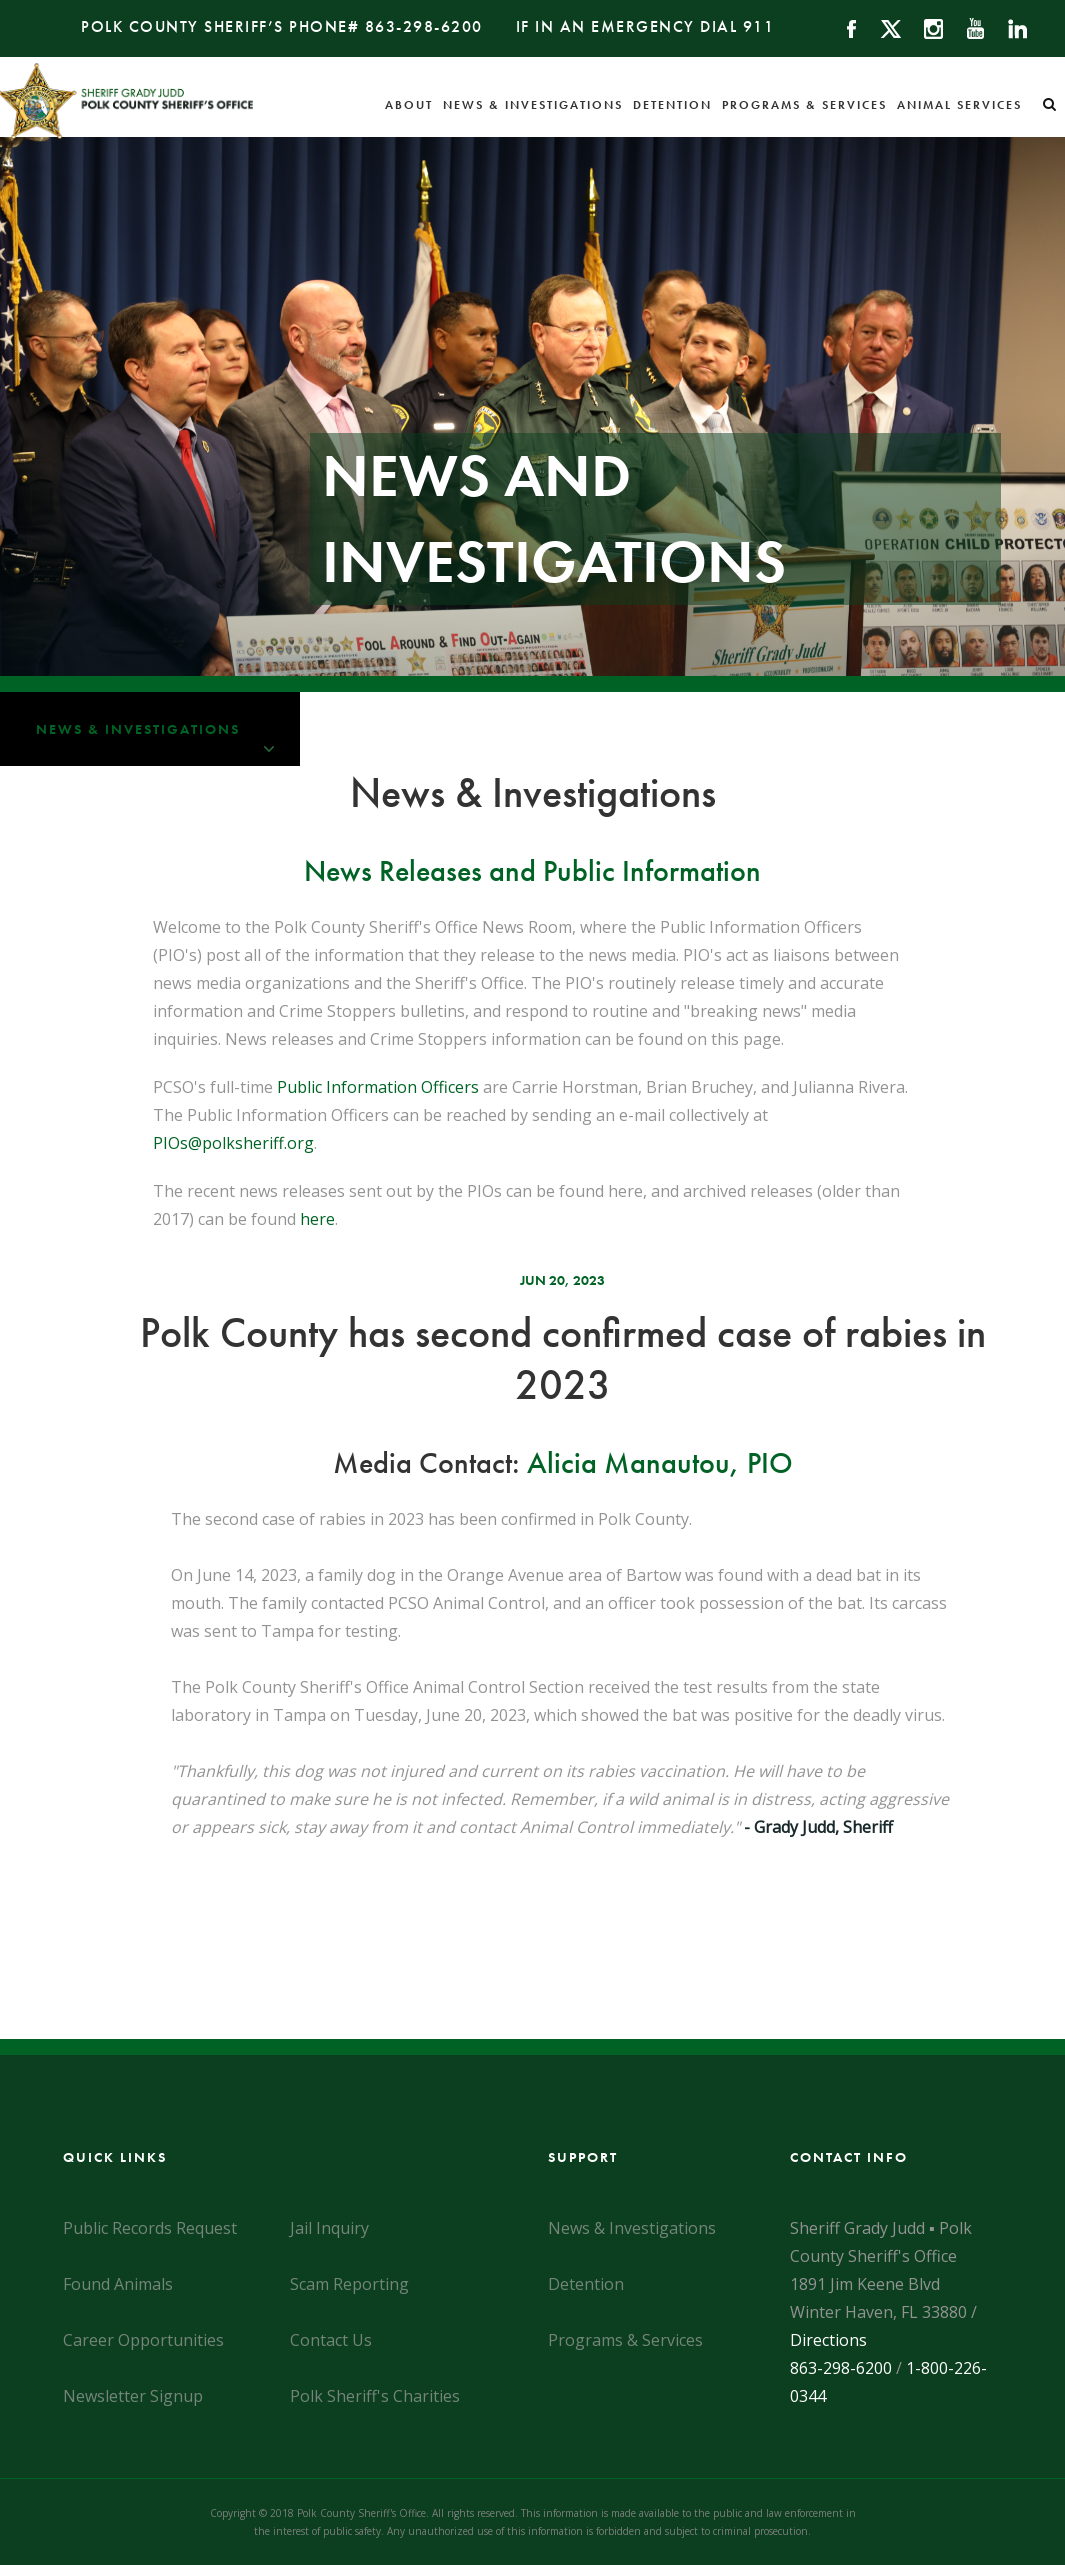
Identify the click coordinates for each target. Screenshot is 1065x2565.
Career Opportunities (143, 2340)
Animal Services (959, 105)
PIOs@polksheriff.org (233, 1143)
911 (759, 26)
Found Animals (118, 2284)
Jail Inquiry (329, 2228)
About (409, 105)
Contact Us (331, 2340)
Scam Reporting (349, 2284)
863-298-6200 (424, 26)
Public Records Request (150, 2228)
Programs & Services (804, 105)
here (317, 1219)
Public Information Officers (378, 1087)
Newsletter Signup (133, 2396)
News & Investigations (533, 105)
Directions (828, 2340)
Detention (672, 105)
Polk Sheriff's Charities (375, 2396)
